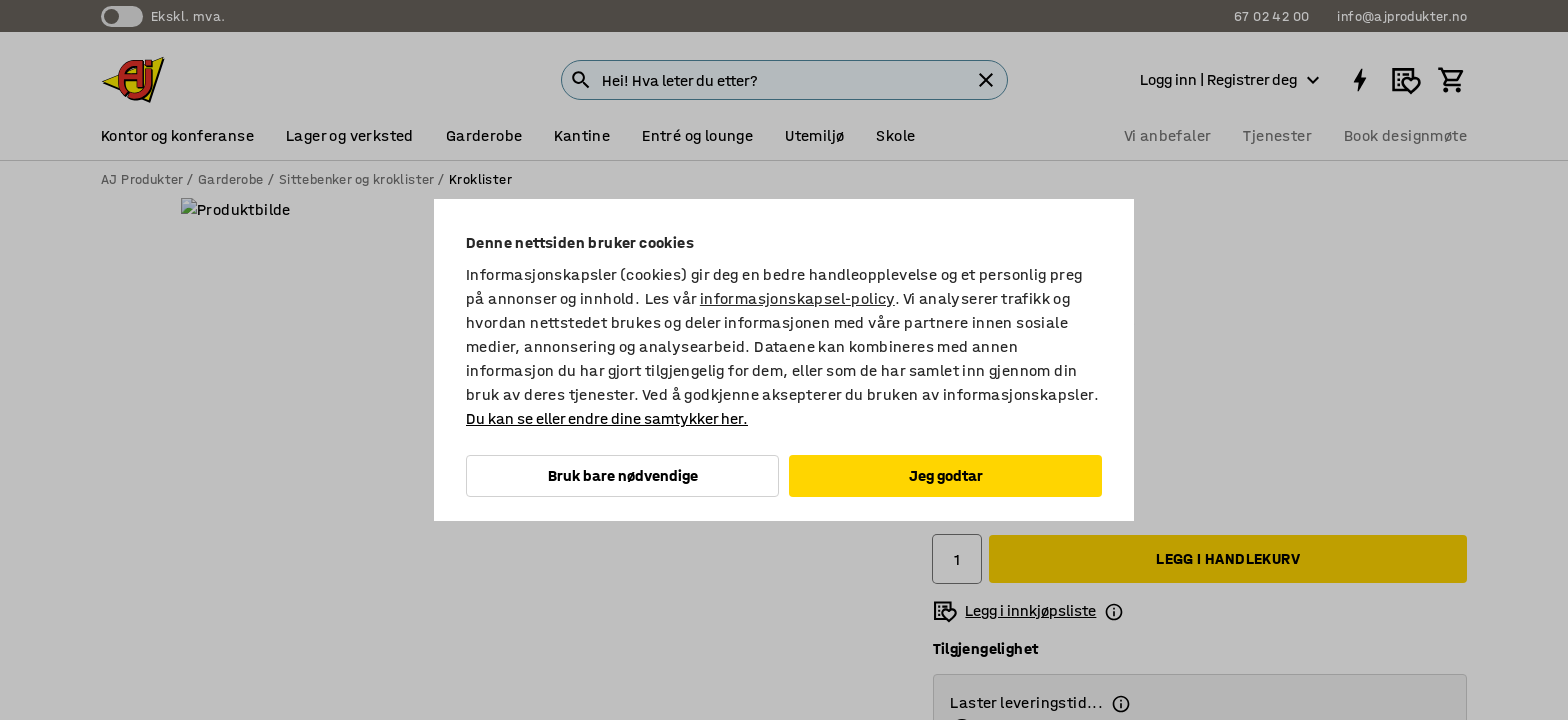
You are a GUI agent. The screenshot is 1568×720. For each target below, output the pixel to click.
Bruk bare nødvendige (623, 475)
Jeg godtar (946, 475)
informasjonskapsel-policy (797, 298)
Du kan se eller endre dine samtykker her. (607, 418)
